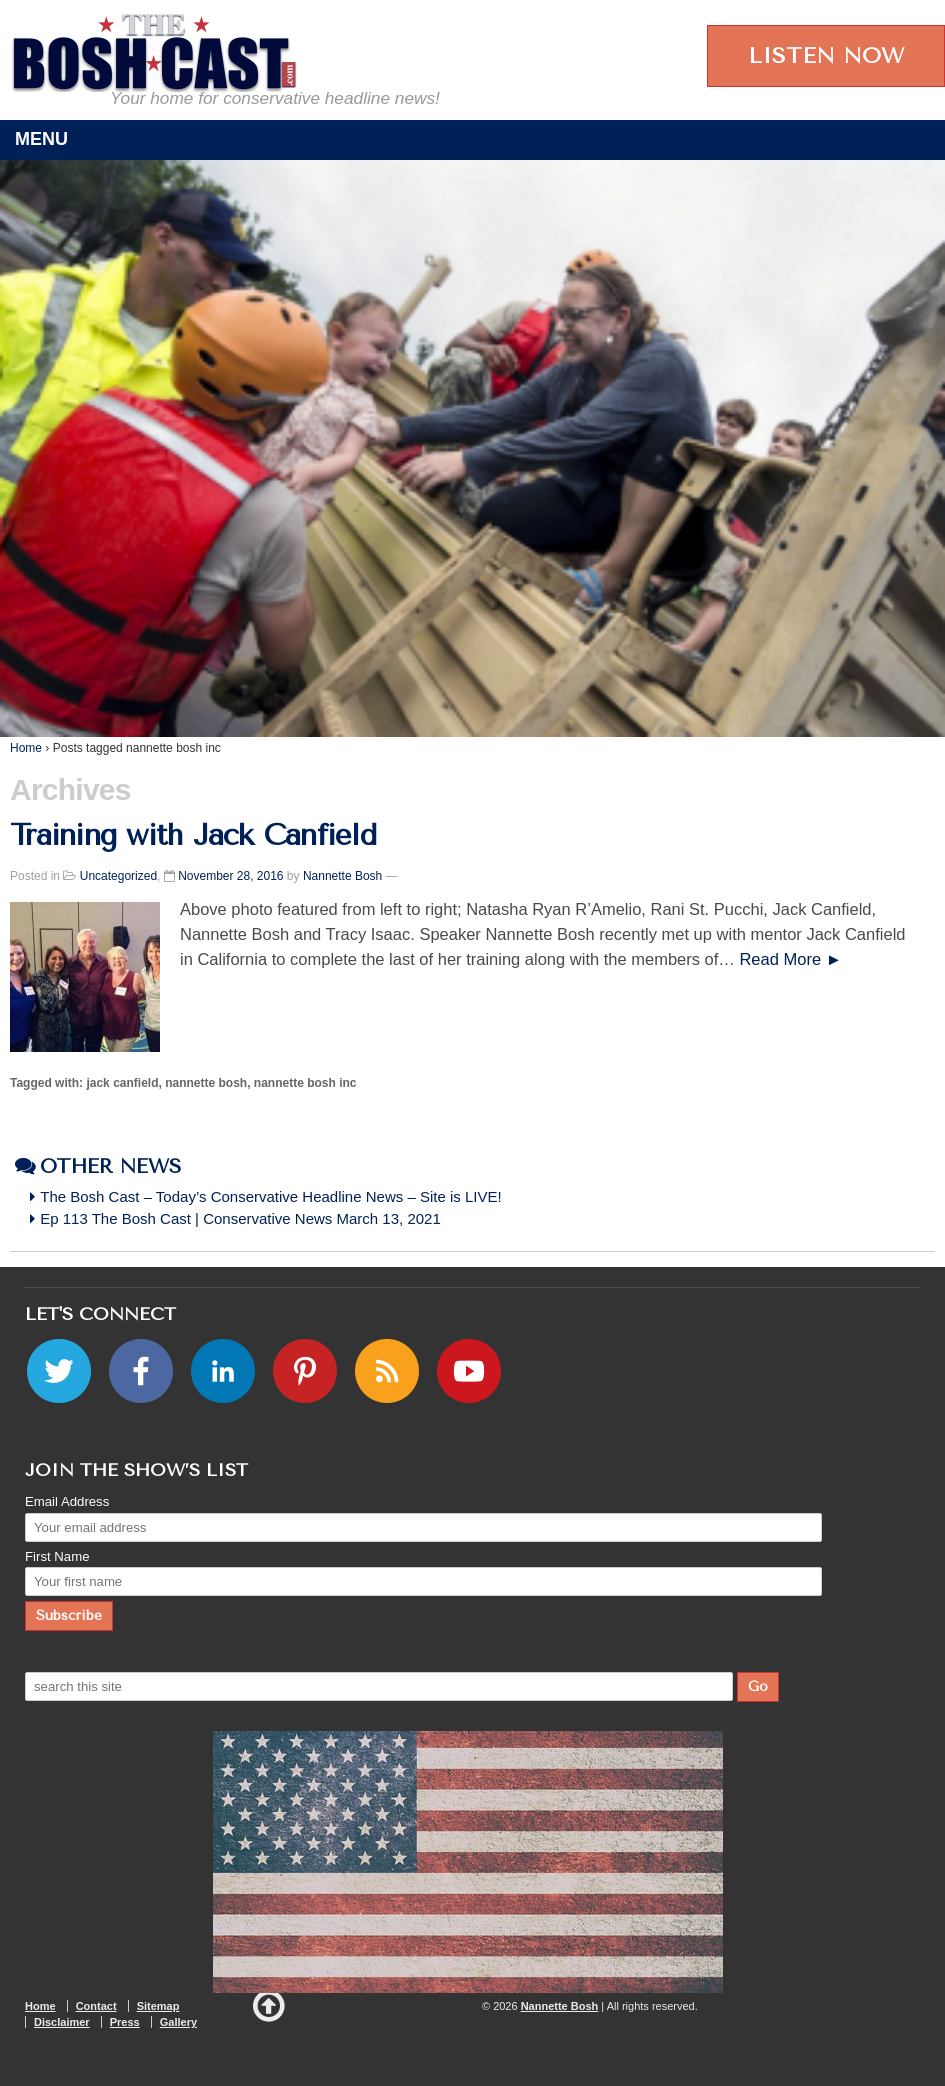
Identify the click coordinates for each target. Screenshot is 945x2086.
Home (26, 748)
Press (125, 2022)
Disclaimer (62, 2022)
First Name (57, 1556)
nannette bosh (206, 1083)
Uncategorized (118, 876)
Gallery (178, 2022)
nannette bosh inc (305, 1083)
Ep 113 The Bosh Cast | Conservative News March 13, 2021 (241, 1218)
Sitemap (158, 2006)
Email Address (67, 1501)
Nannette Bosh (342, 876)
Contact (96, 2006)
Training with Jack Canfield (193, 835)
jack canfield (122, 1083)
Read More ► (790, 959)
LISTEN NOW (826, 56)
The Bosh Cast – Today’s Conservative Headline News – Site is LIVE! (272, 1196)
